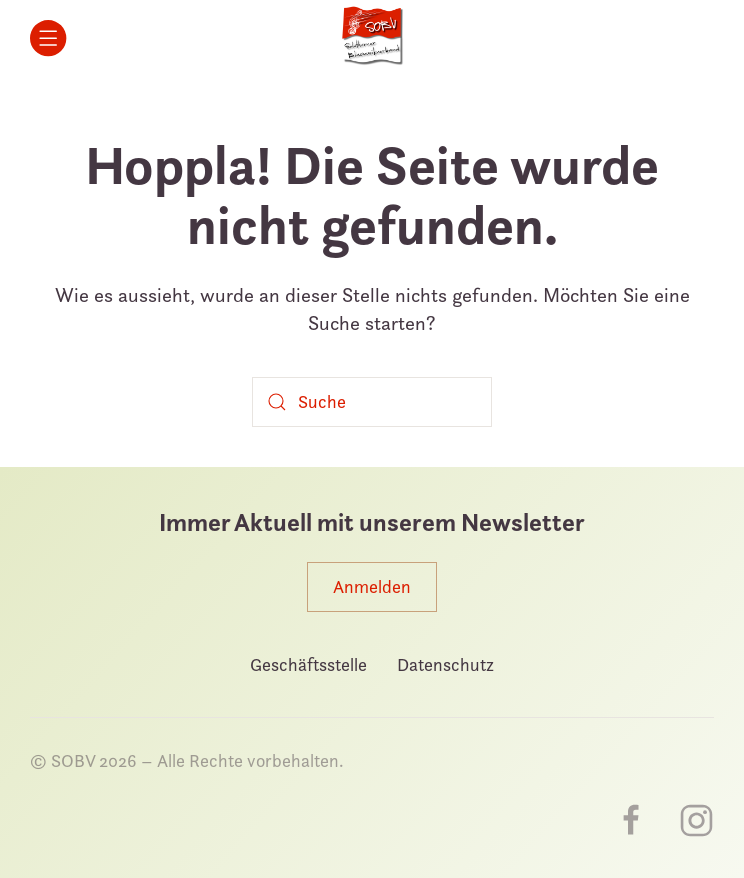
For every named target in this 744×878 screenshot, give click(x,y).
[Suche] (372, 402)
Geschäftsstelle (308, 664)
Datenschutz (445, 664)
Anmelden (372, 586)
